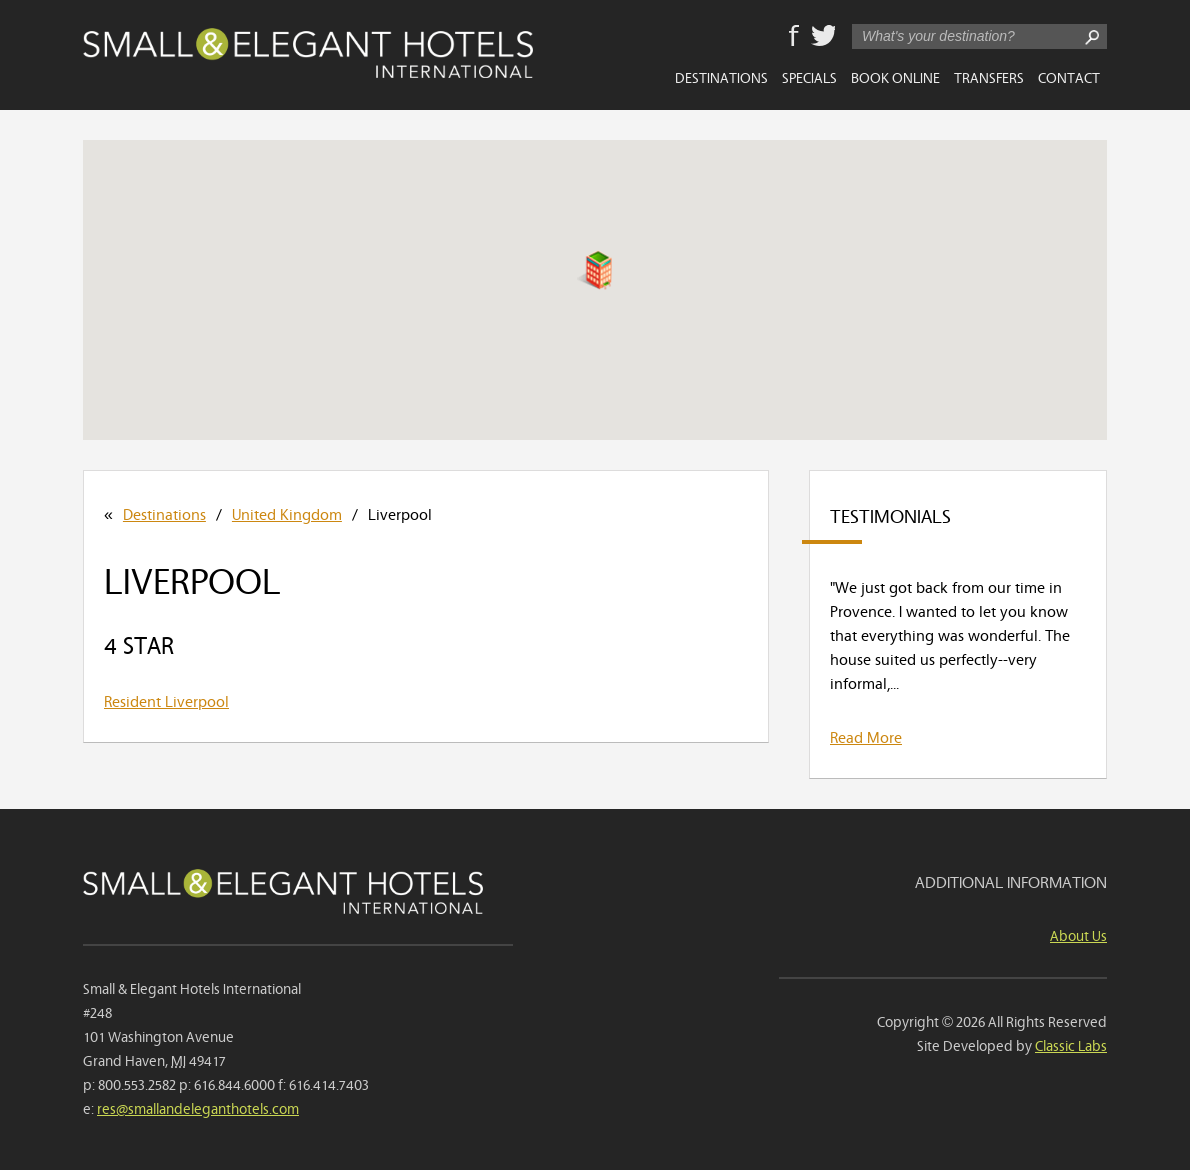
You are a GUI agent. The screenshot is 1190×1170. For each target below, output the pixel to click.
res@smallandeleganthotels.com (198, 1107)
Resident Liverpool (166, 700)
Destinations (721, 76)
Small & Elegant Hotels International (308, 53)
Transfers (989, 76)
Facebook (794, 37)
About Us (1078, 934)
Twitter (823, 37)
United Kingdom (287, 513)
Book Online (895, 76)
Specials (809, 76)
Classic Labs (1071, 1044)
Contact (1069, 76)
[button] (594, 270)
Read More (866, 736)
